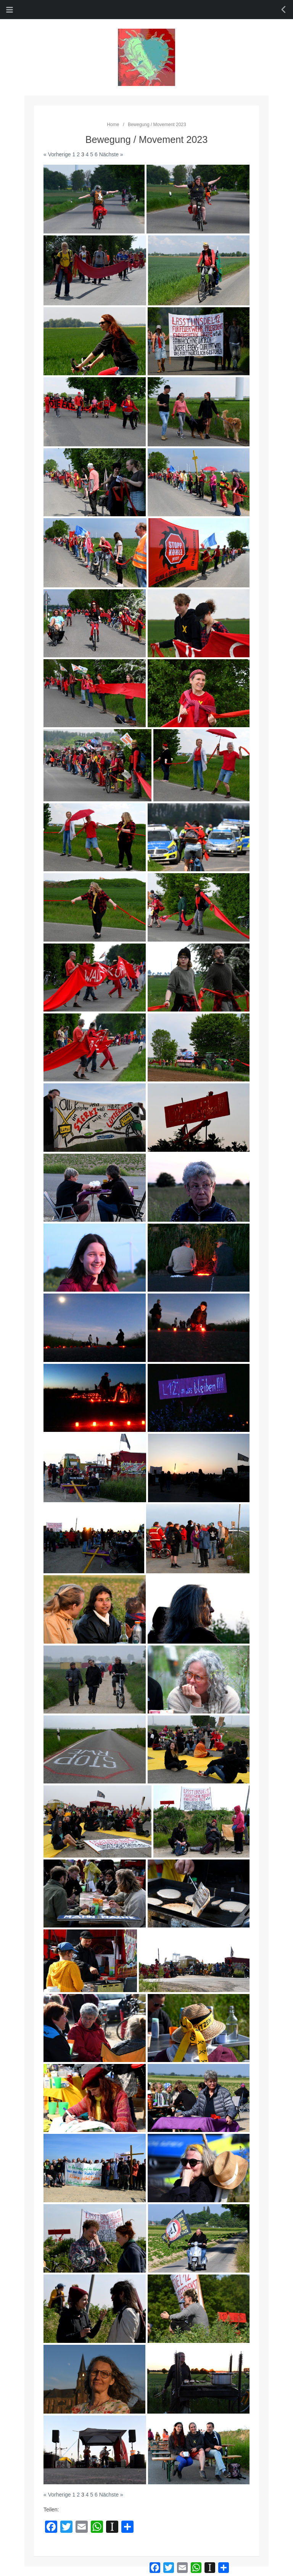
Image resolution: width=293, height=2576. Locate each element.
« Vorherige (57, 154)
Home (113, 124)
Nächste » (111, 154)
